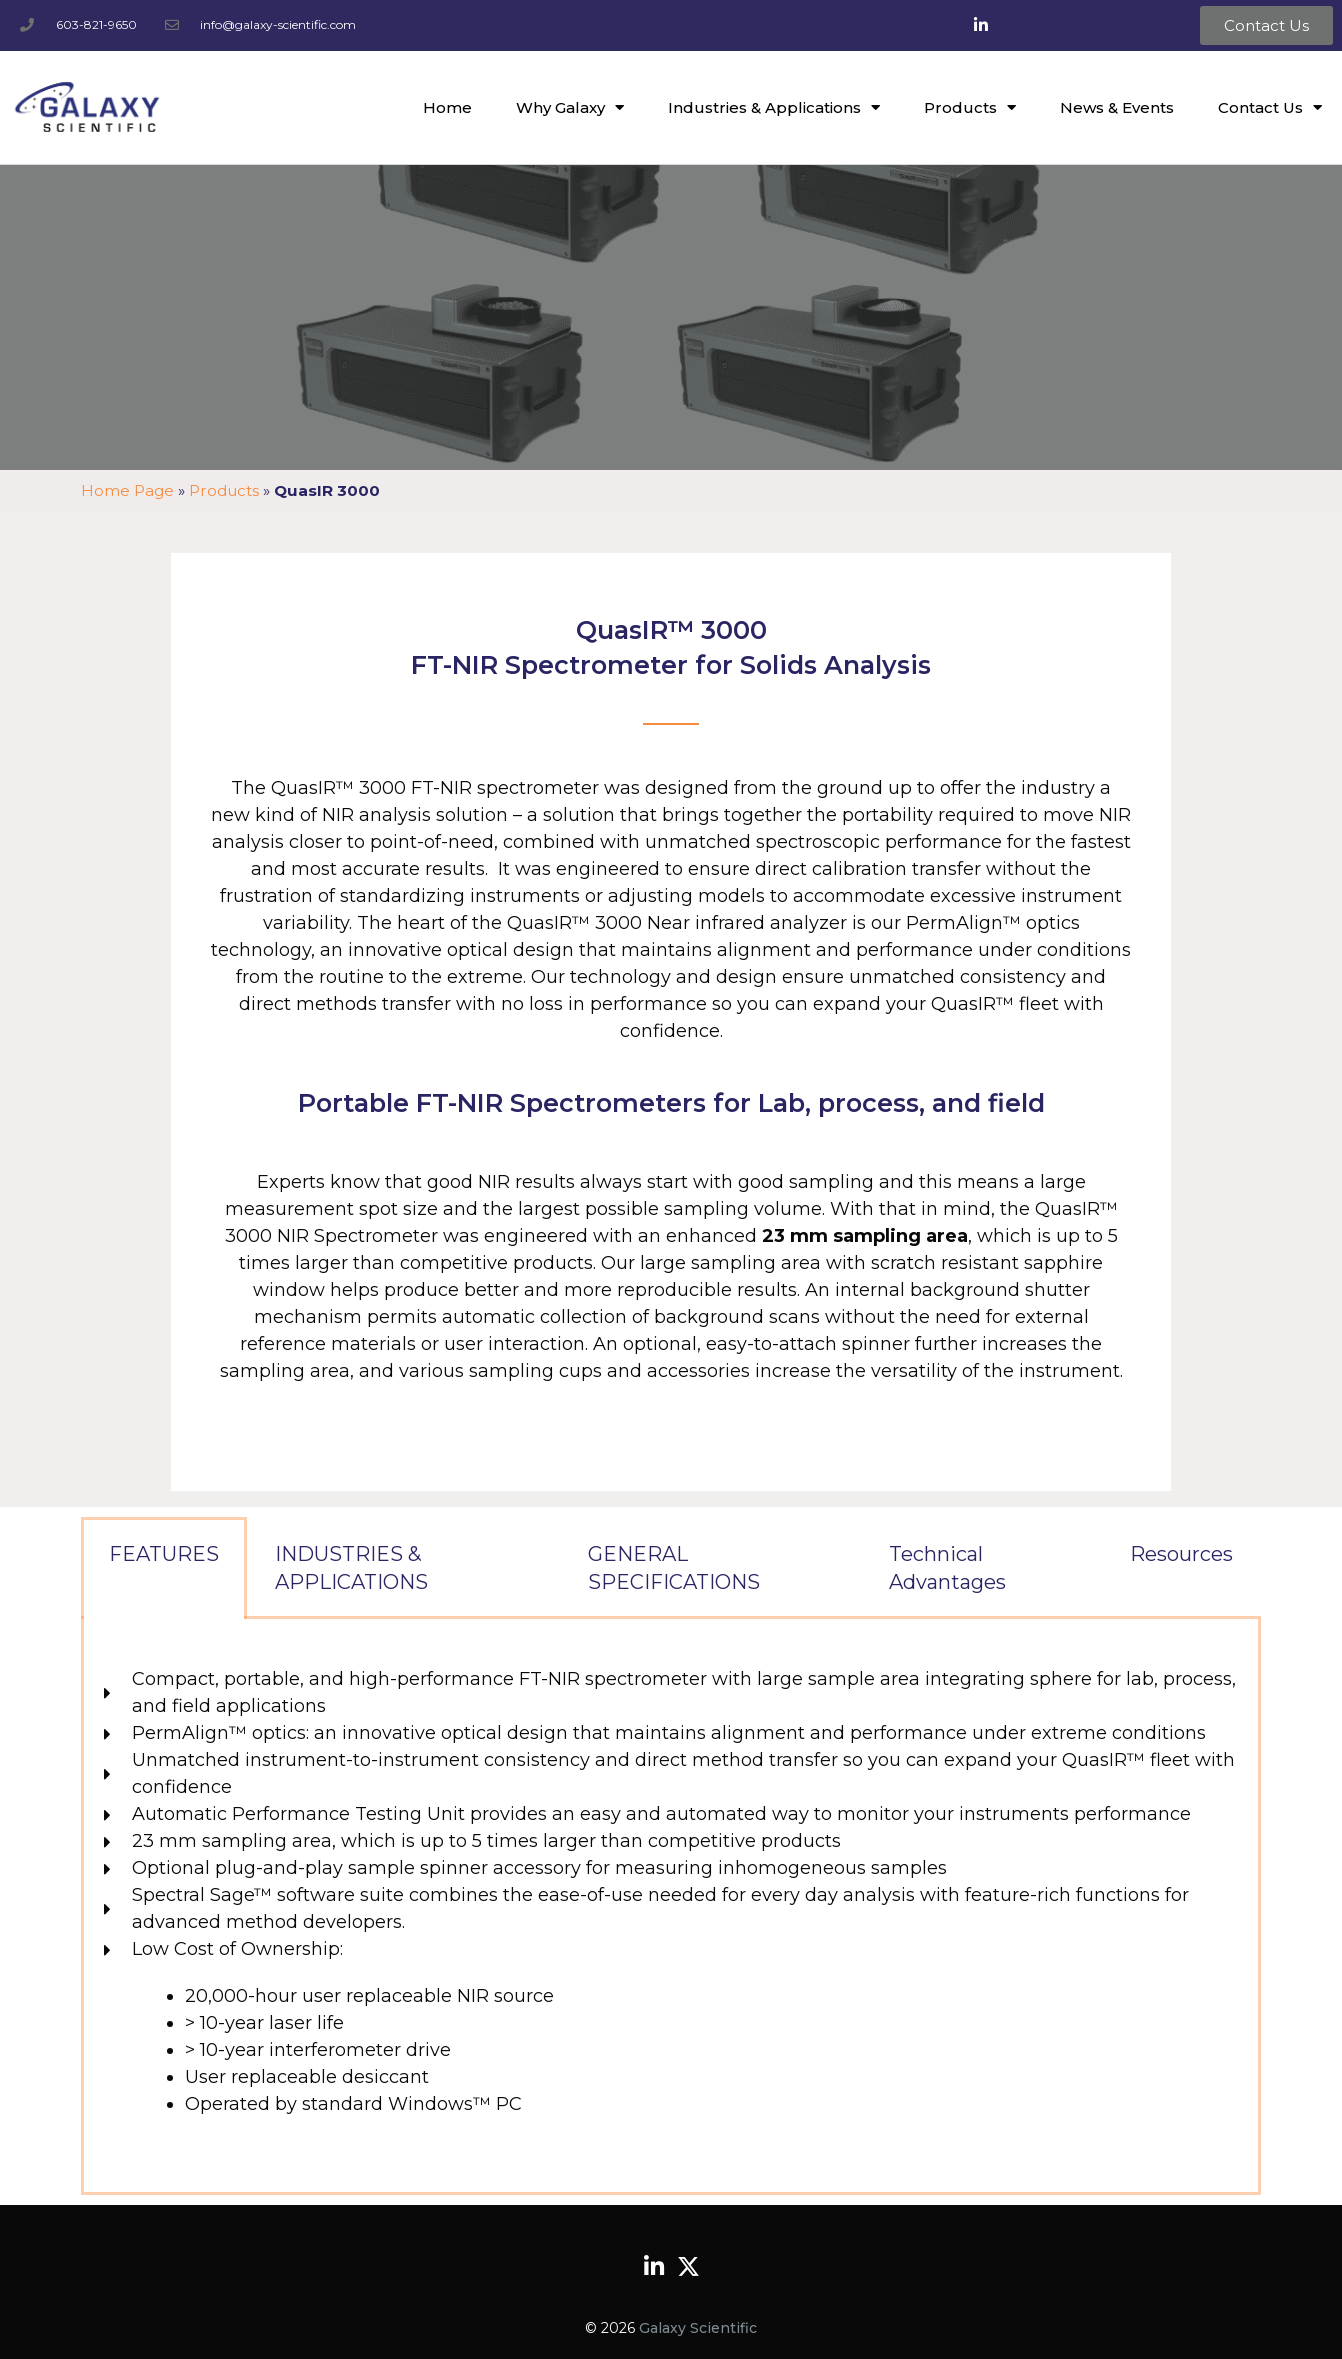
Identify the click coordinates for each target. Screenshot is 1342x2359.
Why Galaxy (570, 107)
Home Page (127, 490)
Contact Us (1270, 107)
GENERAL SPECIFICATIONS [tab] (674, 1568)
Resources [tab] (1181, 1554)
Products (970, 107)
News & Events (1117, 107)
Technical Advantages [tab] (947, 1568)
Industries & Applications (774, 107)
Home (447, 107)
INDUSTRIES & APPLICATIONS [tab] (351, 1568)
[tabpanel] (671, 1907)
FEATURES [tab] (164, 1554)
